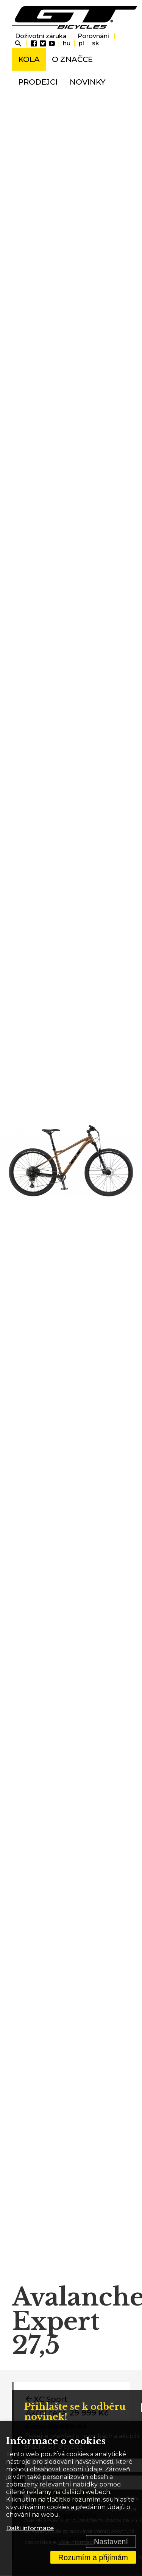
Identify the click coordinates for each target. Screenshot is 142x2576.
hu (66, 43)
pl (81, 43)
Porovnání (93, 36)
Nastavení (111, 2541)
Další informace (30, 2528)
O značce (72, 59)
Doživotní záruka (41, 36)
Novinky (87, 82)
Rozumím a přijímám (93, 2557)
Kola (29, 59)
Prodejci (38, 82)
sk (95, 43)
